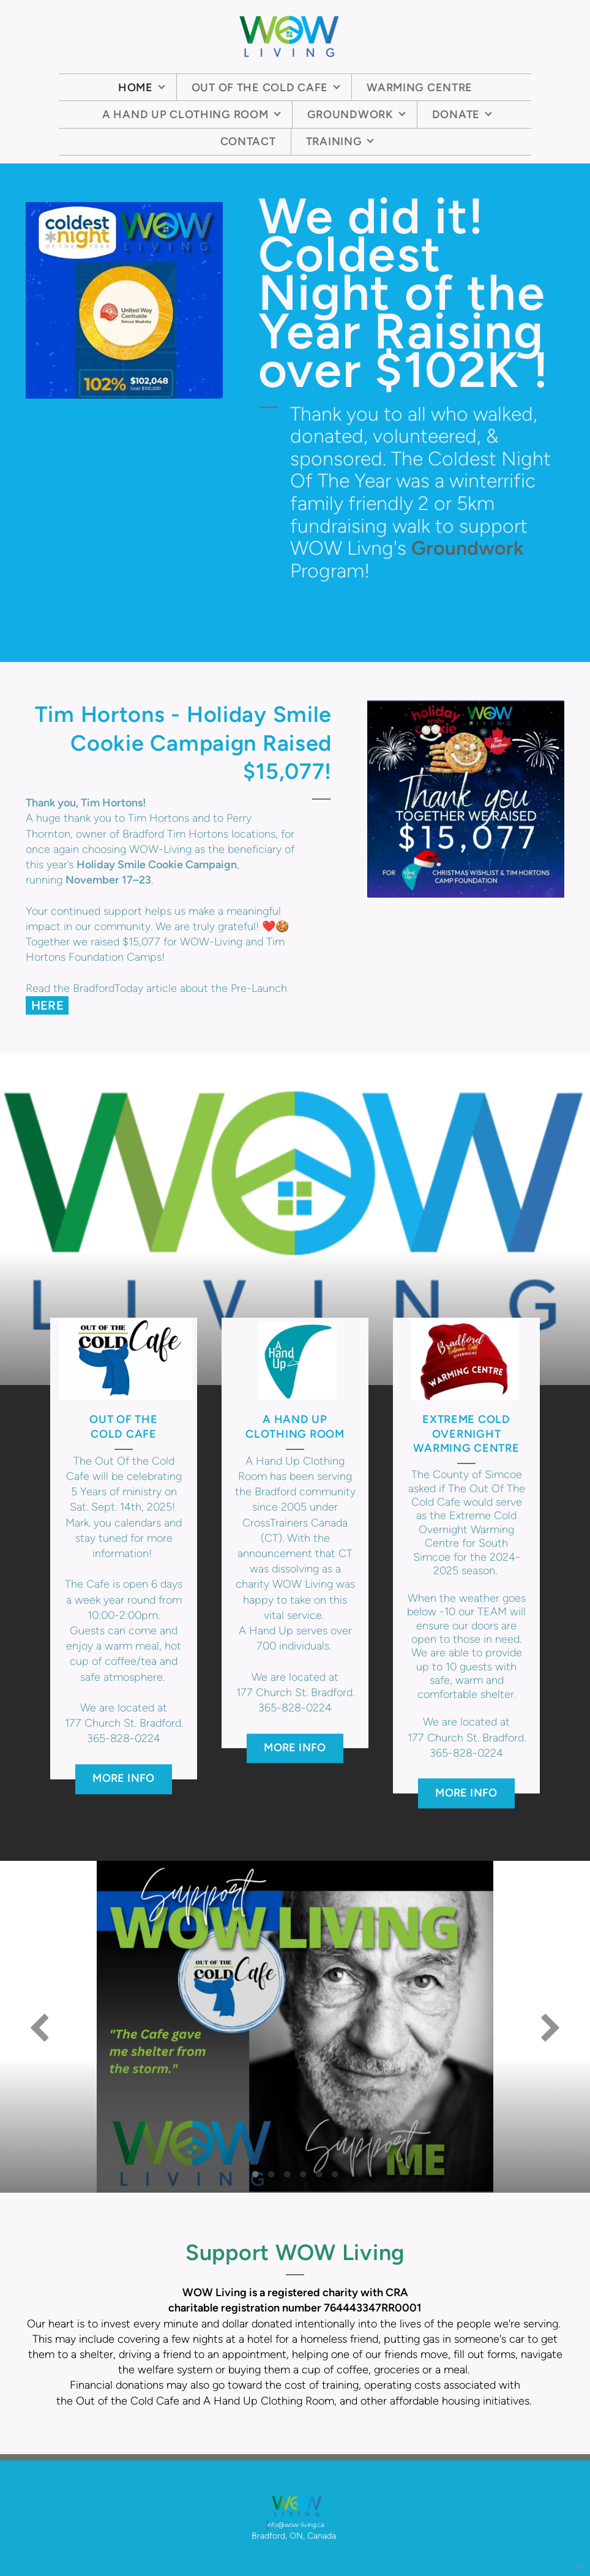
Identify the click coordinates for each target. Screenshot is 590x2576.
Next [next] (550, 2026)
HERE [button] (47, 1005)
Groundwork (467, 548)
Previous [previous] (39, 2026)
